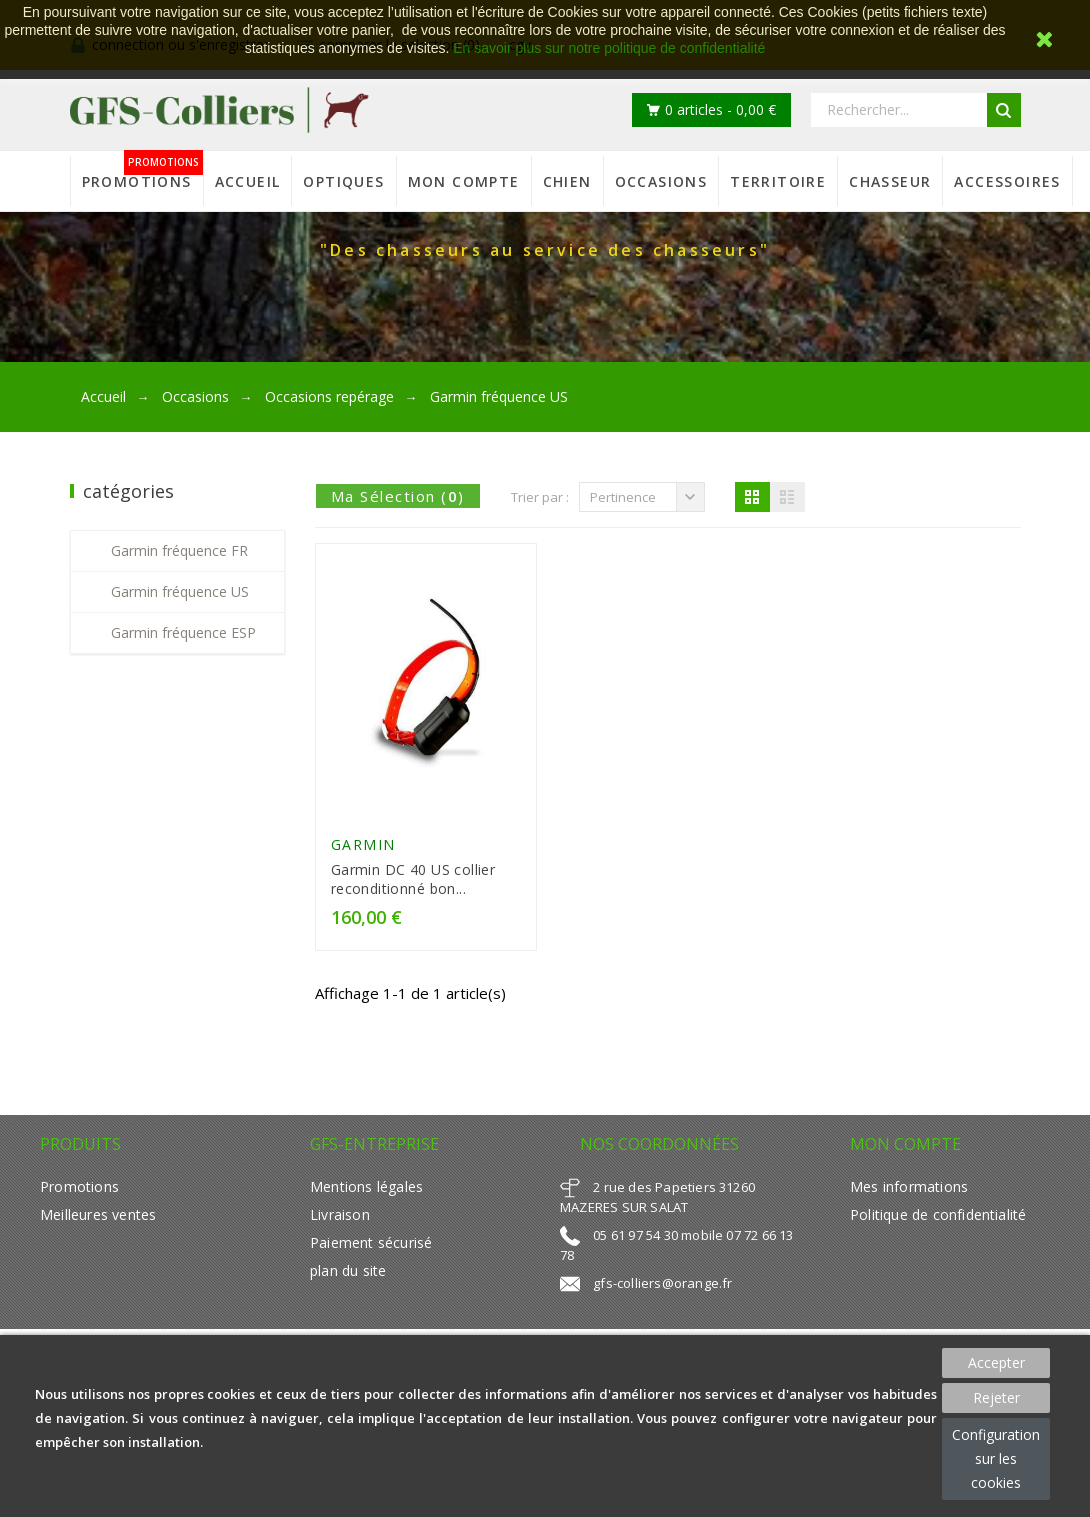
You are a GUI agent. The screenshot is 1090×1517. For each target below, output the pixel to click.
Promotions (79, 1186)
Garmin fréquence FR (179, 550)
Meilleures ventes (98, 1214)
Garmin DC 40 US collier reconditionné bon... (413, 879)
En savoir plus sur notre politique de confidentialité (609, 48)
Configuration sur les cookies (996, 1458)
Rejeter (996, 1397)
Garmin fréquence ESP (183, 632)
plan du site (348, 1270)
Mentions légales (366, 1186)
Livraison (340, 1214)
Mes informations (909, 1186)
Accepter (996, 1362)
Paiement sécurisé (371, 1242)
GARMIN (363, 844)
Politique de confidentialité (938, 1214)
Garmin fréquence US (180, 591)
